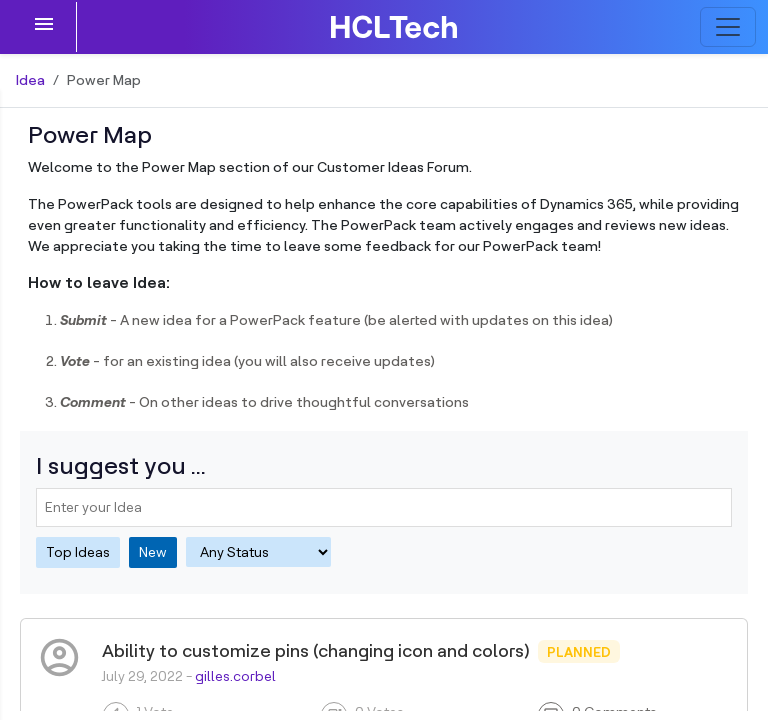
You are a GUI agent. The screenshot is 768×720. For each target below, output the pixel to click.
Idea (30, 80)
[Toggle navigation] (728, 27)
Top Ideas (78, 552)
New (153, 552)
